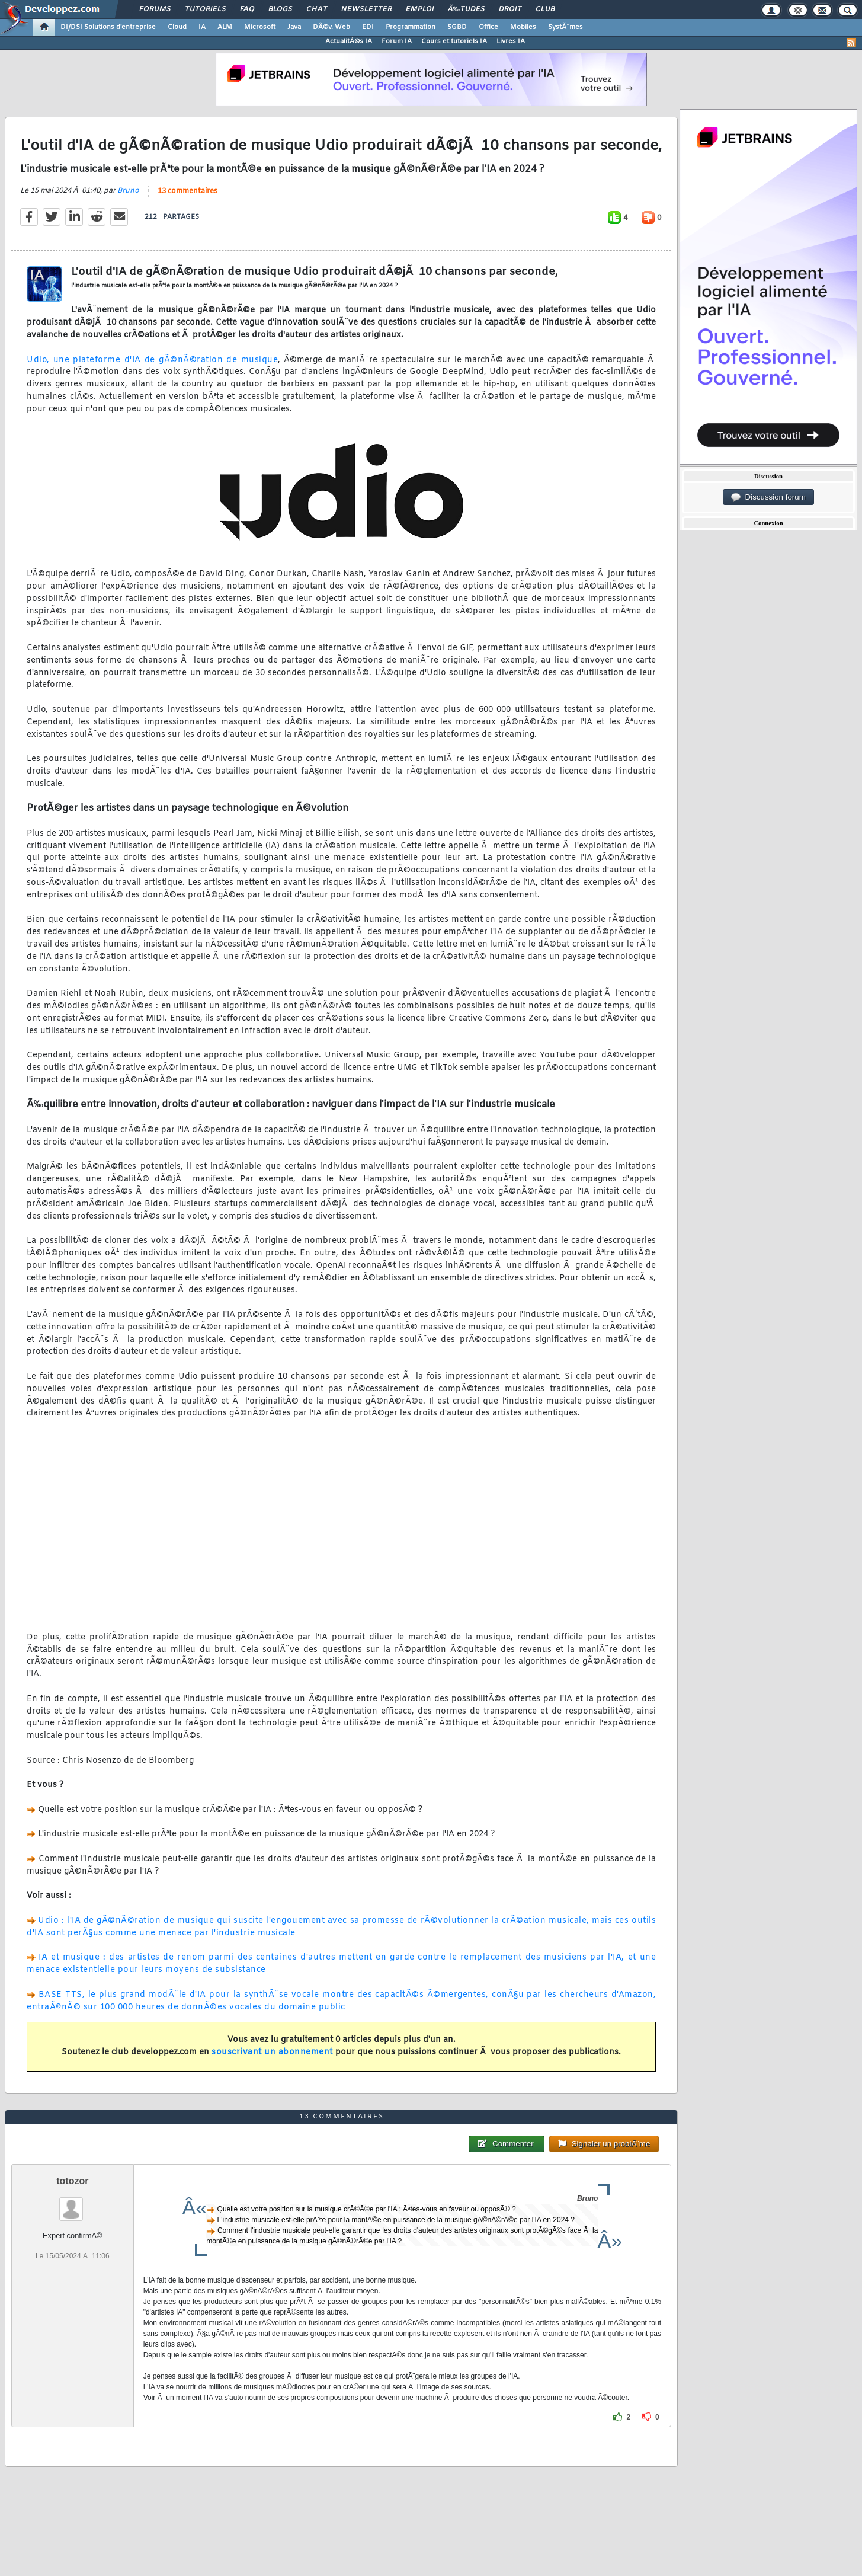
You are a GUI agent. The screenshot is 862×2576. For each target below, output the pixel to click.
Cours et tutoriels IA (454, 41)
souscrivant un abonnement (272, 2052)
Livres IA (510, 41)
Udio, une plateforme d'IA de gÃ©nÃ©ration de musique (152, 360)
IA (202, 27)
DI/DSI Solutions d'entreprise (108, 27)
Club (545, 9)
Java (294, 27)
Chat (316, 9)
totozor (72, 2181)
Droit (510, 9)
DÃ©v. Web (331, 27)
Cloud (177, 27)
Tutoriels (205, 9)
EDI (368, 27)
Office (488, 27)
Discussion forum (768, 497)
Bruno (128, 191)
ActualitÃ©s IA (348, 41)
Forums (155, 9)
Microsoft (259, 27)
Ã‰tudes (466, 9)
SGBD (457, 27)
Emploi (420, 9)
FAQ (247, 9)
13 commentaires (187, 191)
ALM (224, 27)
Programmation (410, 27)
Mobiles (523, 27)
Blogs (280, 9)
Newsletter (366, 9)
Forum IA (397, 41)
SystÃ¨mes (565, 27)
